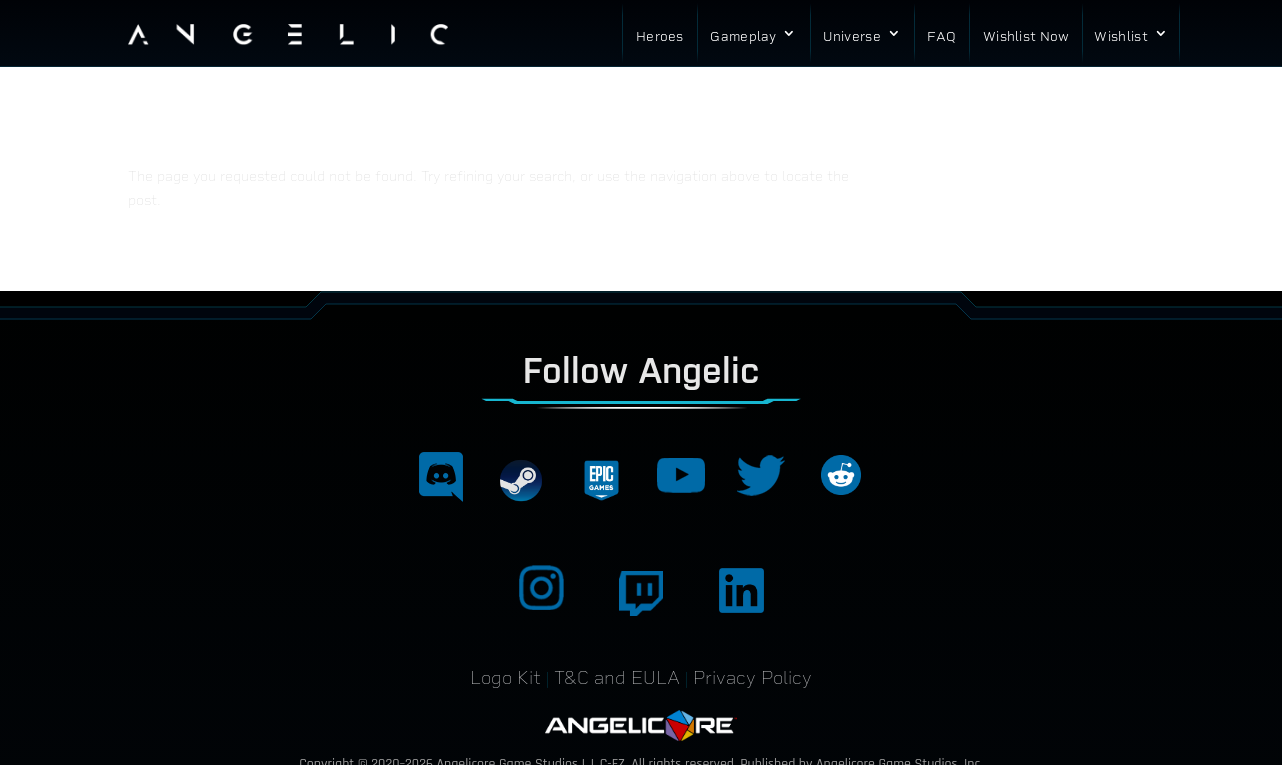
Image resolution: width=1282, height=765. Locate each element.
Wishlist (1120, 36)
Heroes (660, 36)
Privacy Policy (752, 677)
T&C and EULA (617, 677)
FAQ (941, 36)
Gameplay (743, 36)
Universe (851, 36)
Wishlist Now (1026, 36)
